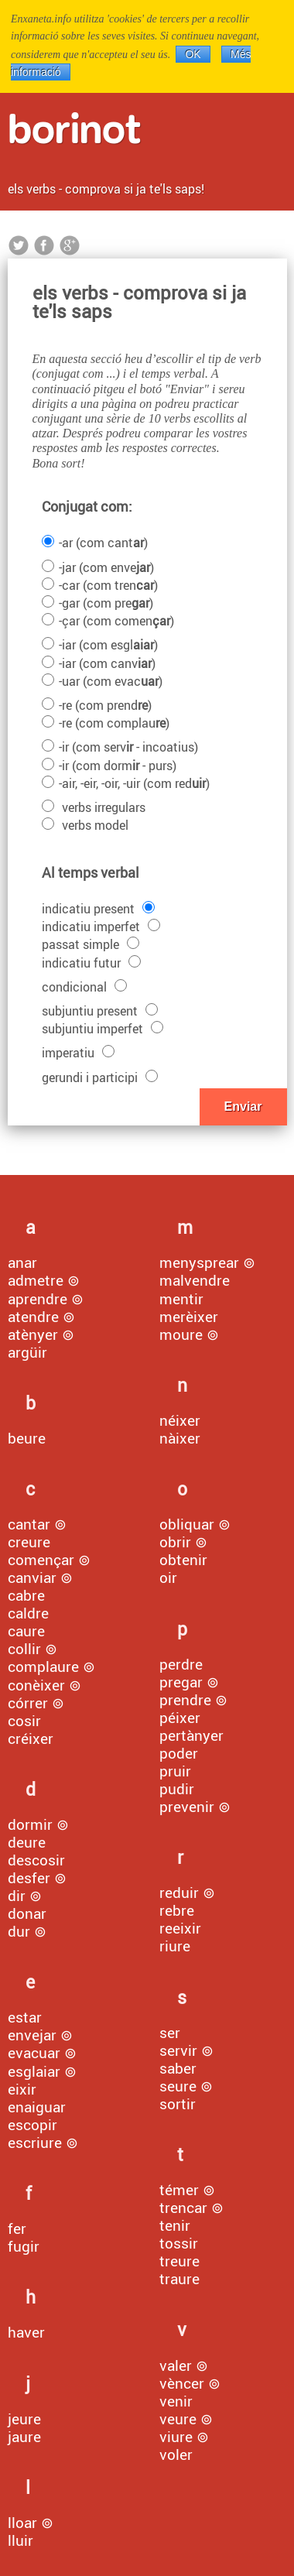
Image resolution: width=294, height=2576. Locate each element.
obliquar (186, 1524)
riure (174, 1946)
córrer (28, 1703)
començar (41, 1560)
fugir (23, 2246)
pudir (176, 1789)
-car (100, 585)
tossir (178, 2243)
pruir (175, 1771)
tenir (174, 2225)
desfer (29, 1878)
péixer (179, 1718)
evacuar (34, 2053)
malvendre (194, 1280)
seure (178, 2086)
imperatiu (78, 1052)
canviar (32, 1577)
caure (26, 1631)
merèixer (188, 1317)
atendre (33, 1317)
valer (175, 2365)
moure (181, 1334)
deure (27, 1842)
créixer (30, 1738)
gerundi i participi (100, 1077)
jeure (24, 2419)
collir (24, 1649)
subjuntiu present (100, 1010)
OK (192, 54)
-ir (120, 746)
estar (25, 2017)
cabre (26, 1595)
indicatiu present (98, 908)
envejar (32, 2035)
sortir (177, 2104)
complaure (43, 1666)
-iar (100, 644)
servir (178, 2050)
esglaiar (34, 2071)
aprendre (37, 1299)
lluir (20, 2540)
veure (178, 2419)
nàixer (179, 1438)
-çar (108, 620)
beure (27, 1438)
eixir (22, 2089)
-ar (95, 542)
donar (27, 1913)
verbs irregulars (93, 807)
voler (176, 2454)
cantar (29, 1524)
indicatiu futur (91, 962)
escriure (35, 2142)
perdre (181, 1664)
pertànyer (191, 1735)
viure (176, 2437)
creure (29, 1542)
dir (17, 1896)
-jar (98, 567)
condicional (84, 986)
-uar (102, 681)
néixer (179, 1420)
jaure (24, 2437)
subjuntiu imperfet (102, 1028)
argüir (27, 1352)
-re (97, 705)
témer (179, 2190)
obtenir (183, 1560)
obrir (175, 1542)
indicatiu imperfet (101, 926)
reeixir (180, 1928)
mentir (181, 1299)
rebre (176, 1910)
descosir (36, 1860)
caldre (28, 1613)
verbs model (85, 825)
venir (176, 2401)
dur (19, 1931)
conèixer (36, 1685)
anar (22, 1262)
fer (17, 2228)
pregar (181, 1682)
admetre (35, 1280)
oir (168, 1577)
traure (179, 2279)
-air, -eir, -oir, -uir (126, 783)
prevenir (186, 1807)
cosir (24, 1721)
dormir (30, 1824)
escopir (32, 2125)
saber (178, 2068)
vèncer (181, 2383)
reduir (179, 1892)
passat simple (90, 944)
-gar (97, 602)
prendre (185, 1700)
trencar (183, 2207)
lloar (22, 2523)
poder (178, 1753)
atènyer (33, 1334)
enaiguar (37, 2107)
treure (179, 2261)
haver (26, 2332)
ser (169, 2033)
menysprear (199, 1262)
